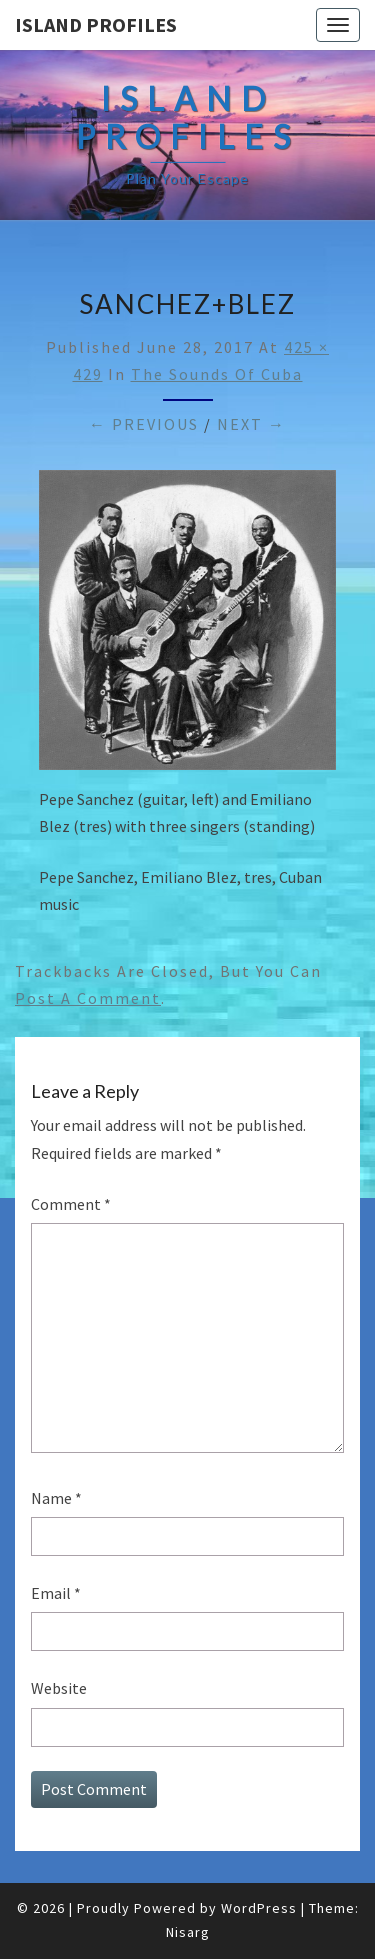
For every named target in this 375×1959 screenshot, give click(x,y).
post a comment (88, 998)
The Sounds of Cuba (217, 374)
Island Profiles (96, 24)
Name (56, 1498)
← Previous (144, 424)
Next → (251, 424)
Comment (71, 1204)
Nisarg (188, 1932)
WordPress (259, 1908)
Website (59, 1688)
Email (56, 1593)
